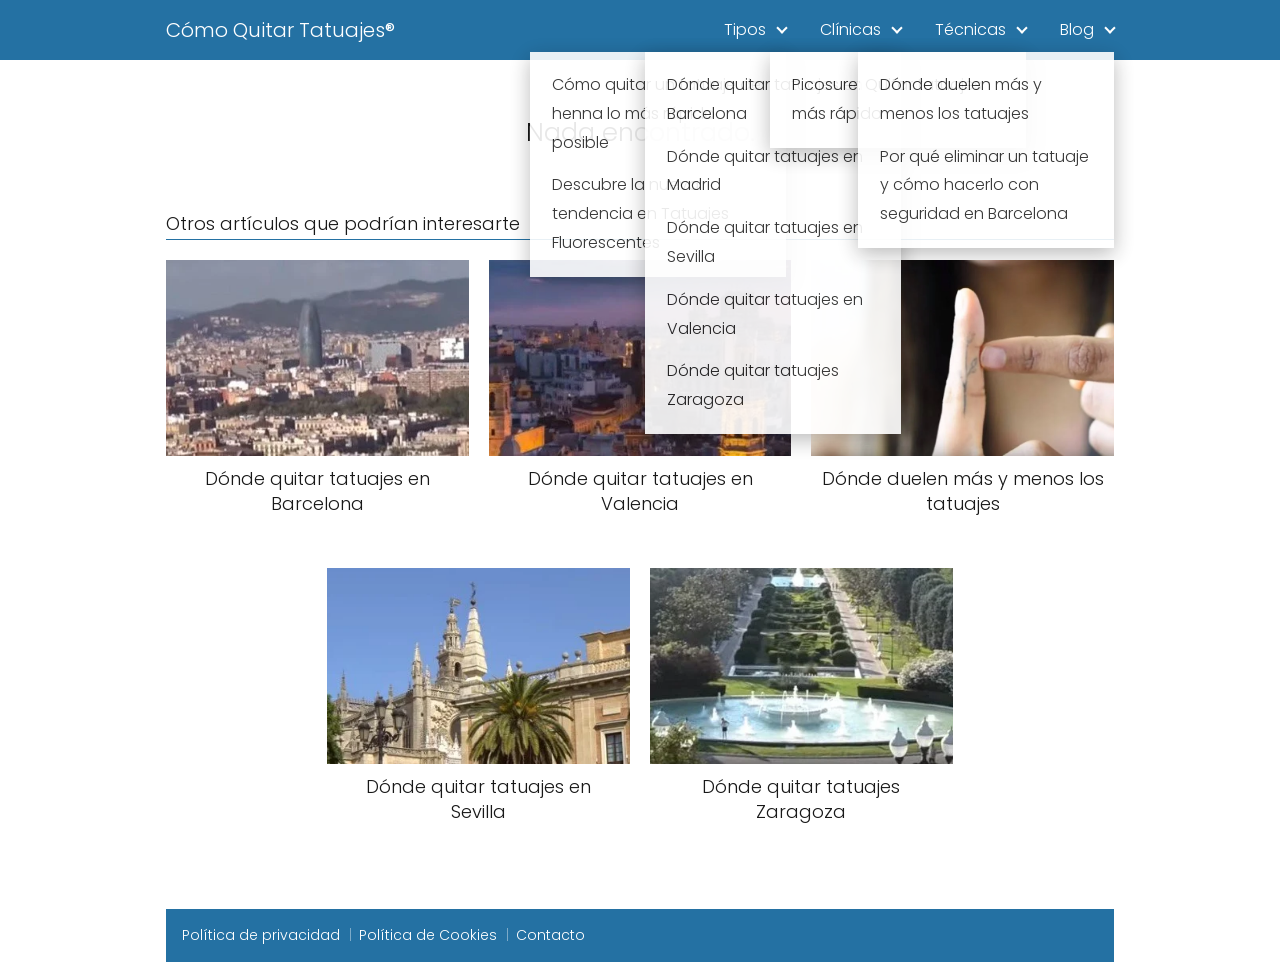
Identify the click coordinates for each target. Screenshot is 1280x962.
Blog (1077, 29)
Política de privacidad (261, 935)
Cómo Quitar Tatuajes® (280, 30)
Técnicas (970, 29)
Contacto (550, 935)
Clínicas (850, 29)
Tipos (745, 29)
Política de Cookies (428, 935)
